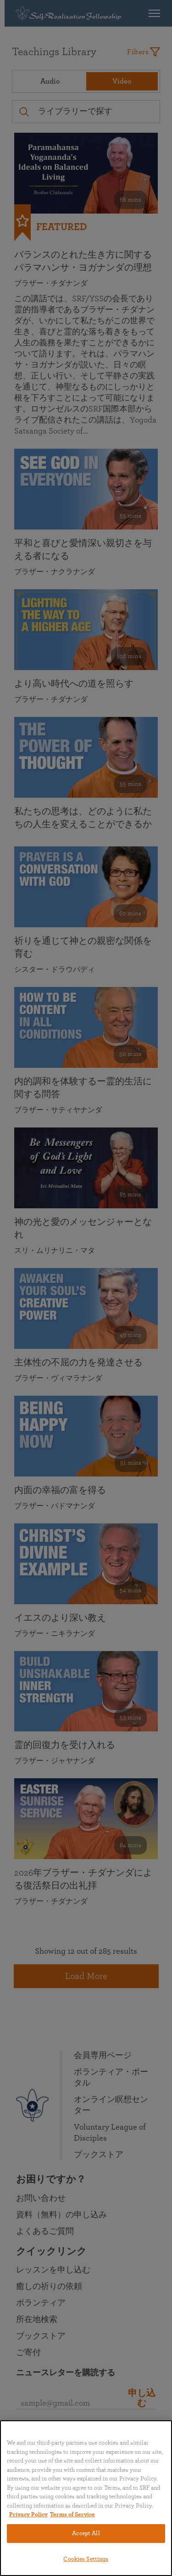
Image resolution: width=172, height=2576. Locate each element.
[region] (86, 2498)
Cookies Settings (85, 2559)
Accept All (86, 2534)
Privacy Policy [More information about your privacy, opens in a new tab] (28, 2515)
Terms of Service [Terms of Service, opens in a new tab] (72, 2515)
